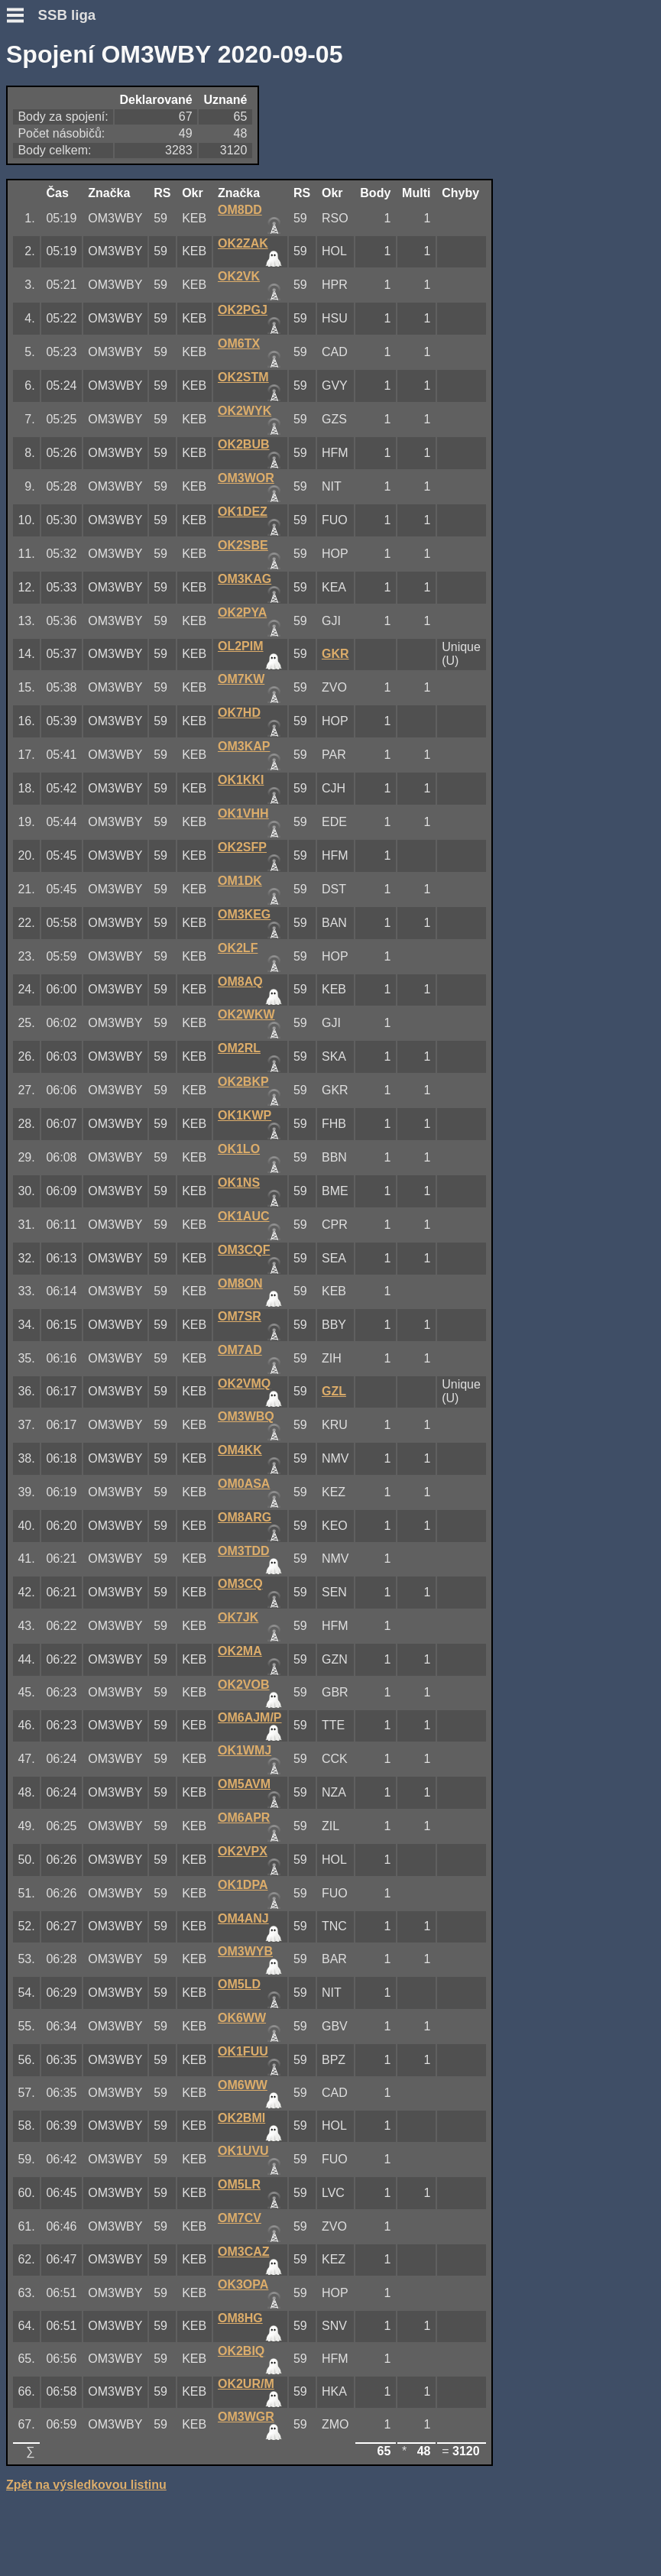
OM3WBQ (246, 1416)
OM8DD (240, 209)
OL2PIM (241, 646)
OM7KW (241, 678)
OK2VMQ (244, 1383)
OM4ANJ (243, 1918)
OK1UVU (243, 2150)
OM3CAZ (244, 2251)
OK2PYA (242, 612)
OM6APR (244, 1817)
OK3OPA (243, 2284)
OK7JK (238, 1617)
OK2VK (239, 276)
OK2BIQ (241, 2350)
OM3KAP (244, 746)
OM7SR (239, 1316)
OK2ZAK (243, 243)
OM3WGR (246, 2416)
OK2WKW (246, 1014)
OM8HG (240, 2318)
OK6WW (242, 2017)
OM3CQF (244, 1249)
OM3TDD (244, 1550)
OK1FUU (243, 2051)
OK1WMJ (244, 1750)
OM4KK (240, 1450)
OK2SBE (243, 545)
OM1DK (240, 880)
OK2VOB (244, 1684)
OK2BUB (244, 444)
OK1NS (239, 1182)
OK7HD (239, 712)
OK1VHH (243, 813)
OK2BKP (243, 1081)
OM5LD (239, 1984)
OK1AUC (244, 1216)
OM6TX (239, 343)
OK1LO (239, 1148)
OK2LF (238, 947)
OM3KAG (244, 578)
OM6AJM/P (250, 1717)
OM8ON (240, 1283)
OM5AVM (244, 1783)
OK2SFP (242, 847)
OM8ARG (244, 1517)
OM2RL (239, 1048)
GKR (335, 653)
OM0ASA (244, 1483)
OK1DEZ (242, 511)
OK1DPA (243, 1884)
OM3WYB (245, 1951)
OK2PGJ (242, 309)
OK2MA (240, 1650)
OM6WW (242, 2085)
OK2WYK (244, 410)
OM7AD (240, 1349)
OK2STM (243, 377)
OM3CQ (240, 1583)
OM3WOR (246, 477)
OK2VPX (242, 1851)
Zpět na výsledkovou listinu (86, 2484)
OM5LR (239, 2184)
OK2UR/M (246, 2383)
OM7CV (239, 2217)
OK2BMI (241, 2117)
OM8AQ (240, 981)
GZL (334, 1391)
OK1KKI (241, 779)
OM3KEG (244, 914)
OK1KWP (244, 1115)
